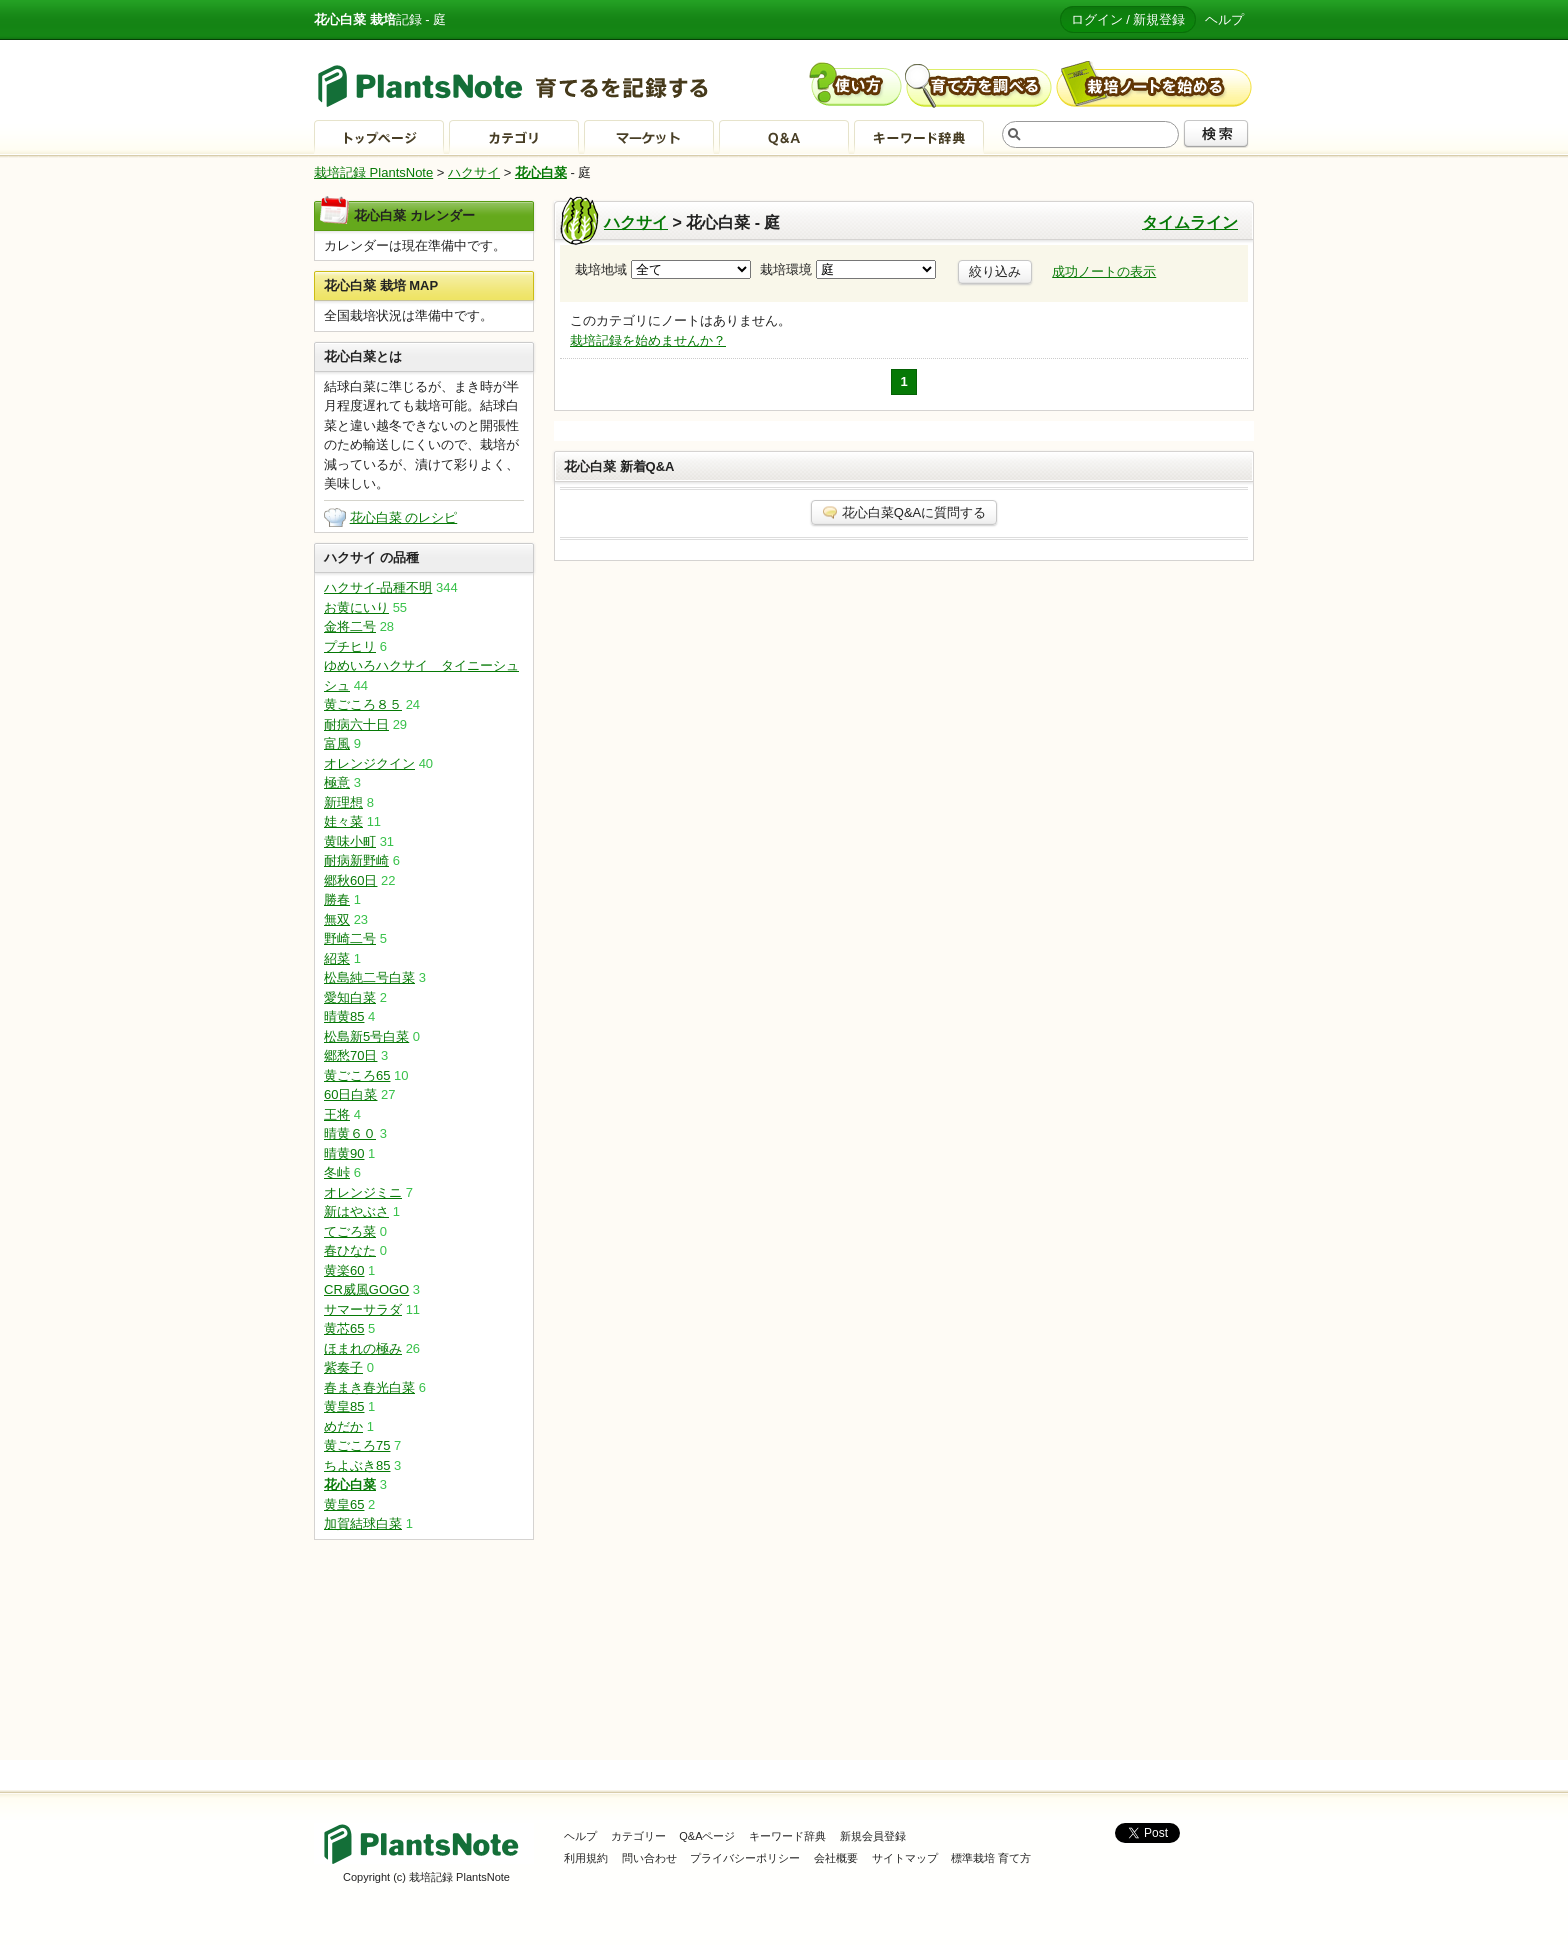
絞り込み (995, 271)
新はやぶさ (356, 1211)
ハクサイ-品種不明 (378, 587)
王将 (337, 1114)
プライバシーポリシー (745, 1858)
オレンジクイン (369, 763)
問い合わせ (649, 1858)
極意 (337, 782)
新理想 (343, 802)
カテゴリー (638, 1836)
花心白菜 (541, 172)
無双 (337, 919)
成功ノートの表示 (1104, 271)
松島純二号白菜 (369, 977)
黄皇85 (344, 1406)
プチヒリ (350, 646)
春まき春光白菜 (369, 1387)
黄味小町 (350, 841)
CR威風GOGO (366, 1289)
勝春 (337, 899)
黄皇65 (344, 1504)
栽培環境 (848, 269)
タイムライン (1190, 222)
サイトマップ (905, 1858)
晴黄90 (344, 1153)
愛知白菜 (350, 997)
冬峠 (337, 1172)
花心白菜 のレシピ (404, 517)
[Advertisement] (424, 1650)
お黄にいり (356, 607)
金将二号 (350, 626)
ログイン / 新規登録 (1128, 19)
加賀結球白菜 (363, 1523)
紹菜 (337, 958)
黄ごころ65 (357, 1075)
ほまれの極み (363, 1348)
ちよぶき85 (357, 1465)
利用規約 (586, 1858)
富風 (337, 743)
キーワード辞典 (787, 1836)
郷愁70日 (350, 1055)
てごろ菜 (350, 1231)
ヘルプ (1224, 19)
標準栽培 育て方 (991, 1858)
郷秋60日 (350, 880)
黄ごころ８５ (363, 704)
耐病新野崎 (356, 860)
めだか (343, 1426)
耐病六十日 (356, 724)
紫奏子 (343, 1367)
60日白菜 (350, 1094)
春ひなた (350, 1250)
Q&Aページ (707, 1836)
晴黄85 (344, 1016)
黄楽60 (344, 1270)
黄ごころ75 (357, 1445)
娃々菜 (343, 821)
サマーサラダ (363, 1309)
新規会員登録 (873, 1836)
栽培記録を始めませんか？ (648, 340)
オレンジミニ (363, 1192)
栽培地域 (663, 269)
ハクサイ (474, 172)
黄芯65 (344, 1328)
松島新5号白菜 (366, 1036)
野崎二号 (350, 938)
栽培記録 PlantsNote (373, 172)
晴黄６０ (350, 1133)
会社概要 (836, 1858)
